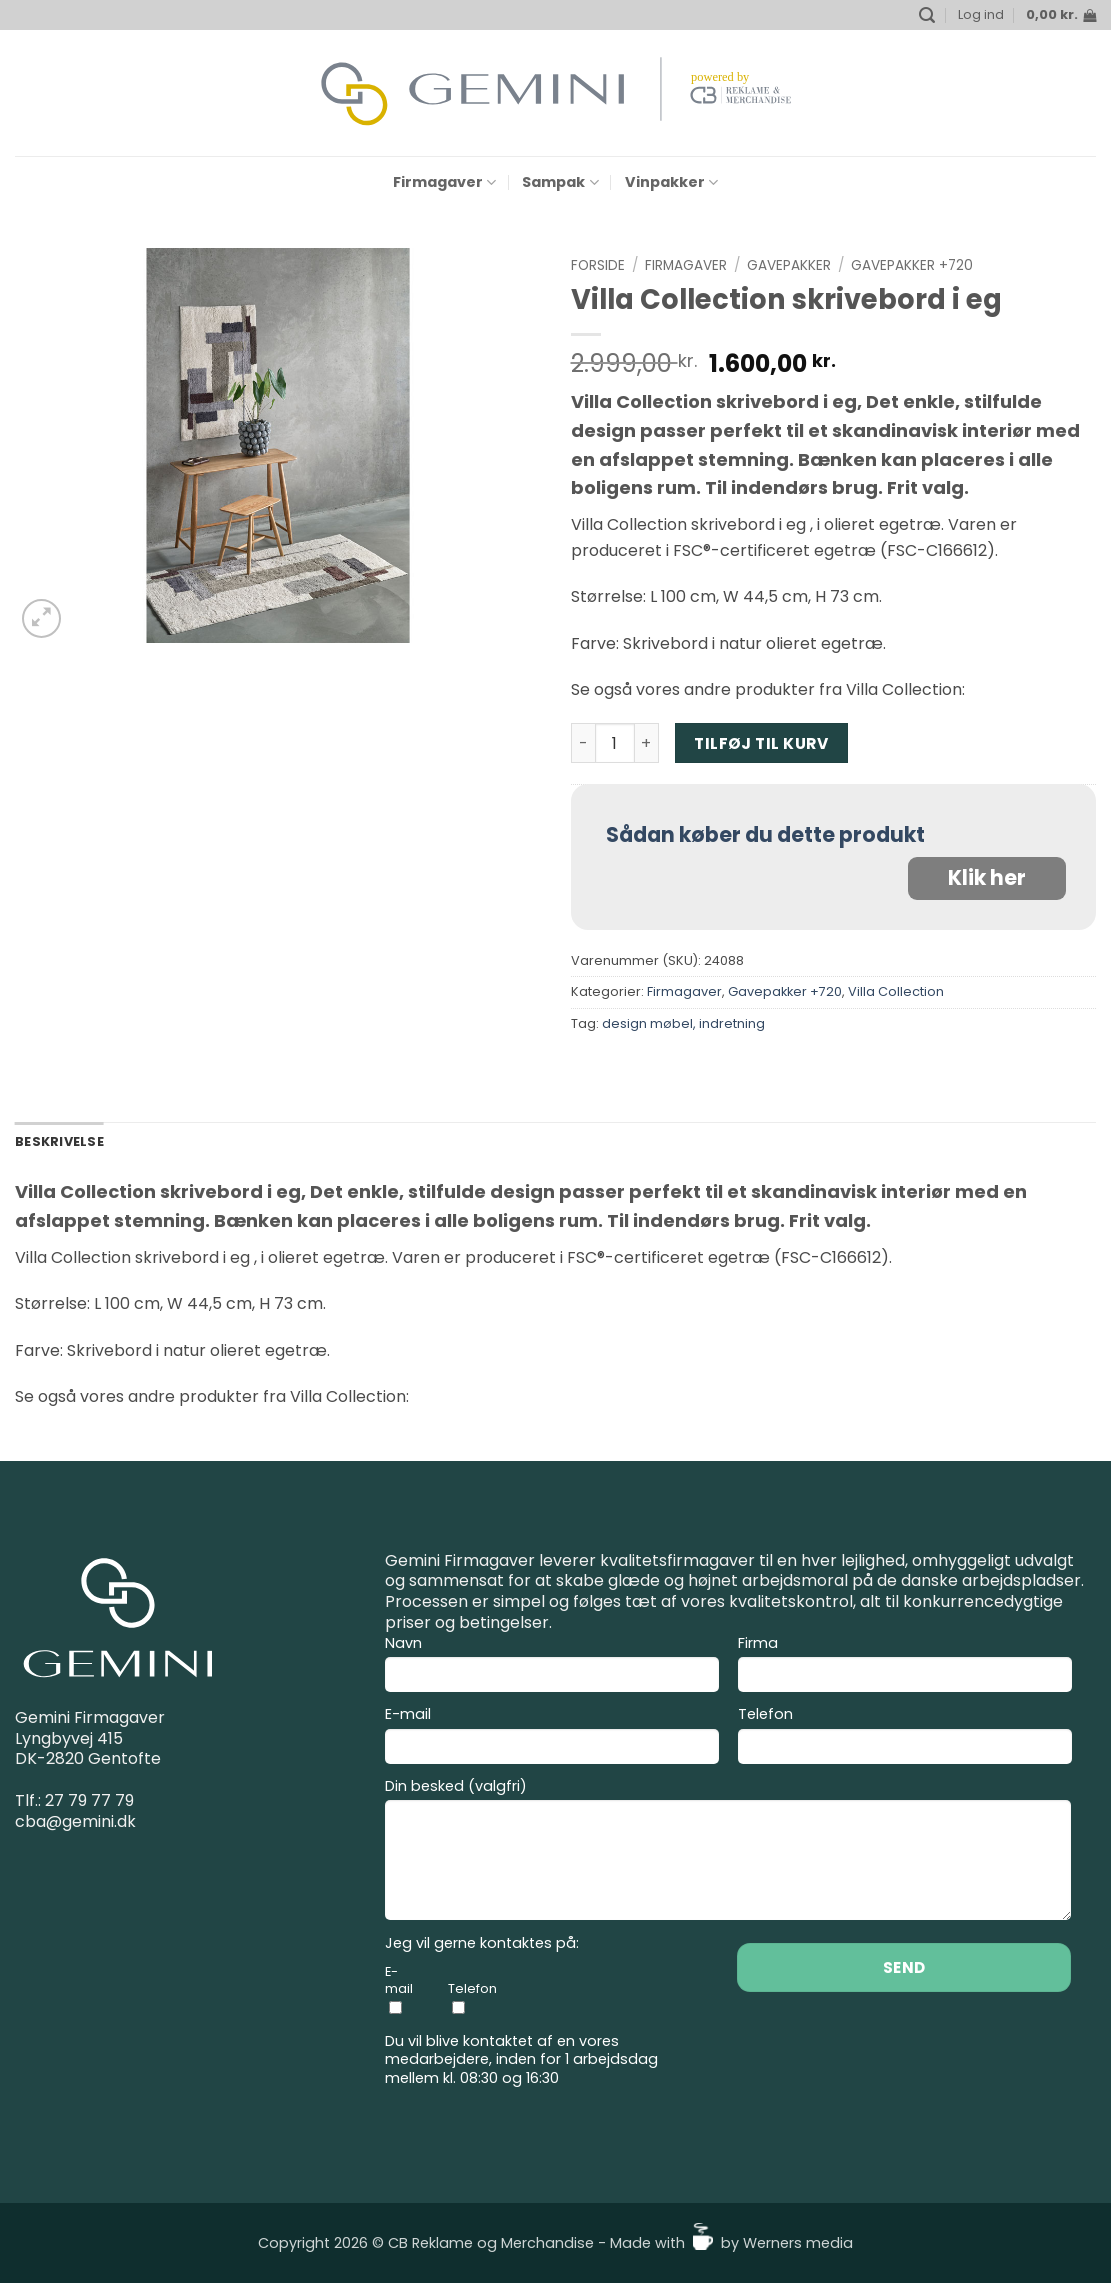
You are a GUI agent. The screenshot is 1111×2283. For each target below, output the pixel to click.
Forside (598, 265)
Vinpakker (671, 182)
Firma (905, 1667)
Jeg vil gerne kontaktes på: (482, 1943)
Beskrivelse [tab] (59, 1141)
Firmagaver (444, 182)
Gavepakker (789, 265)
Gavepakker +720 (912, 265)
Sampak (560, 182)
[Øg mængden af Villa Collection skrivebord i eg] (647, 743)
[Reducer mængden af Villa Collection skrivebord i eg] (583, 743)
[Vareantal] (615, 743)
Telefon (905, 1738)
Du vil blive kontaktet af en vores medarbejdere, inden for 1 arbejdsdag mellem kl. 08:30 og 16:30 (521, 2060)
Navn (552, 1667)
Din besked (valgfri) (728, 1852)
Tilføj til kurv (761, 743)
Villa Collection (896, 991)
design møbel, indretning (683, 1023)
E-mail (552, 1738)
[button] (927, 15)
